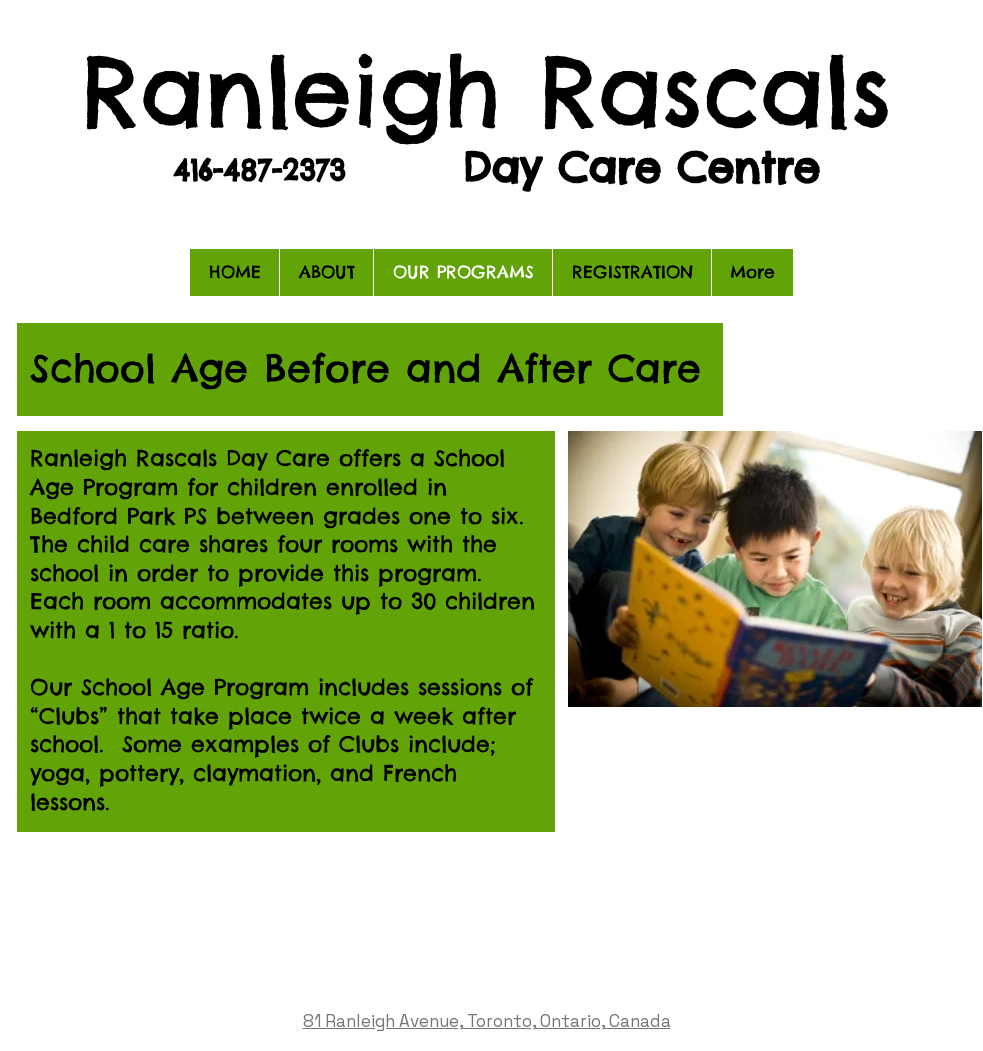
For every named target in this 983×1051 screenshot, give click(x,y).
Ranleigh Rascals (486, 91)
